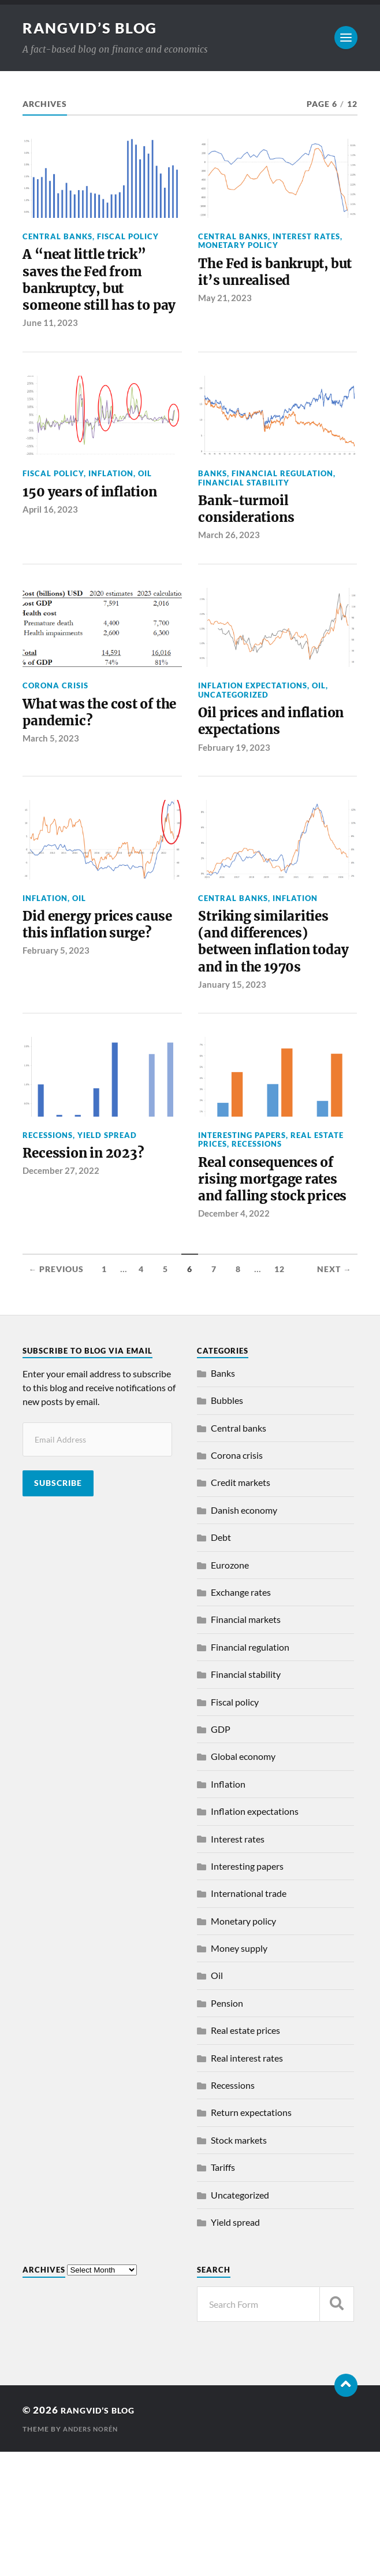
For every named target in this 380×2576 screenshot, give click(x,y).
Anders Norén (93, 2553)
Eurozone (230, 1689)
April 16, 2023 (50, 544)
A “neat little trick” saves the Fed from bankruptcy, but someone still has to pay (95, 296)
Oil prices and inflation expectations (247, 772)
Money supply (239, 2072)
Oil (145, 505)
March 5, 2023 (51, 782)
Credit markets (240, 1607)
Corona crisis (55, 723)
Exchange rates (241, 1716)
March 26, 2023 (229, 573)
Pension (227, 2127)
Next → (334, 1393)
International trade (248, 2017)
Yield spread (107, 1230)
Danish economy (244, 1634)
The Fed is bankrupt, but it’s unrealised (273, 275)
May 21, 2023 (225, 304)
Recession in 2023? (92, 1250)
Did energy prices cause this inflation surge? (92, 1001)
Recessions (48, 1230)
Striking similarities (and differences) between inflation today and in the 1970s (272, 1021)
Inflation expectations (252, 723)
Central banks (57, 236)
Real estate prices (245, 2154)
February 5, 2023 (56, 1040)
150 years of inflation (100, 525)
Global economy (243, 1880)
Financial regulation (282, 505)
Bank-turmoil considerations (252, 544)
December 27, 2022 (61, 1269)
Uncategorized (233, 732)
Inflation (110, 505)
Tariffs (223, 2291)
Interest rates (306, 236)
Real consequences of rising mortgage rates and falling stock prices (277, 1289)
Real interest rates (247, 2182)
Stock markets (239, 2264)
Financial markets (246, 1744)
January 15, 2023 (232, 1079)
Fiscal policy (128, 236)
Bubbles (227, 1524)
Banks (212, 505)
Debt (221, 1661)
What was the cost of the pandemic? (96, 753)
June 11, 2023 (50, 354)
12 (279, 1393)
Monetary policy (238, 245)
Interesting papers (242, 1230)
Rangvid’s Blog (93, 27)
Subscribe (58, 1607)
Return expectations (251, 2237)
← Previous (56, 1393)
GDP (220, 1853)
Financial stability (243, 514)
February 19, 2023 (234, 811)
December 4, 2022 (234, 1337)
